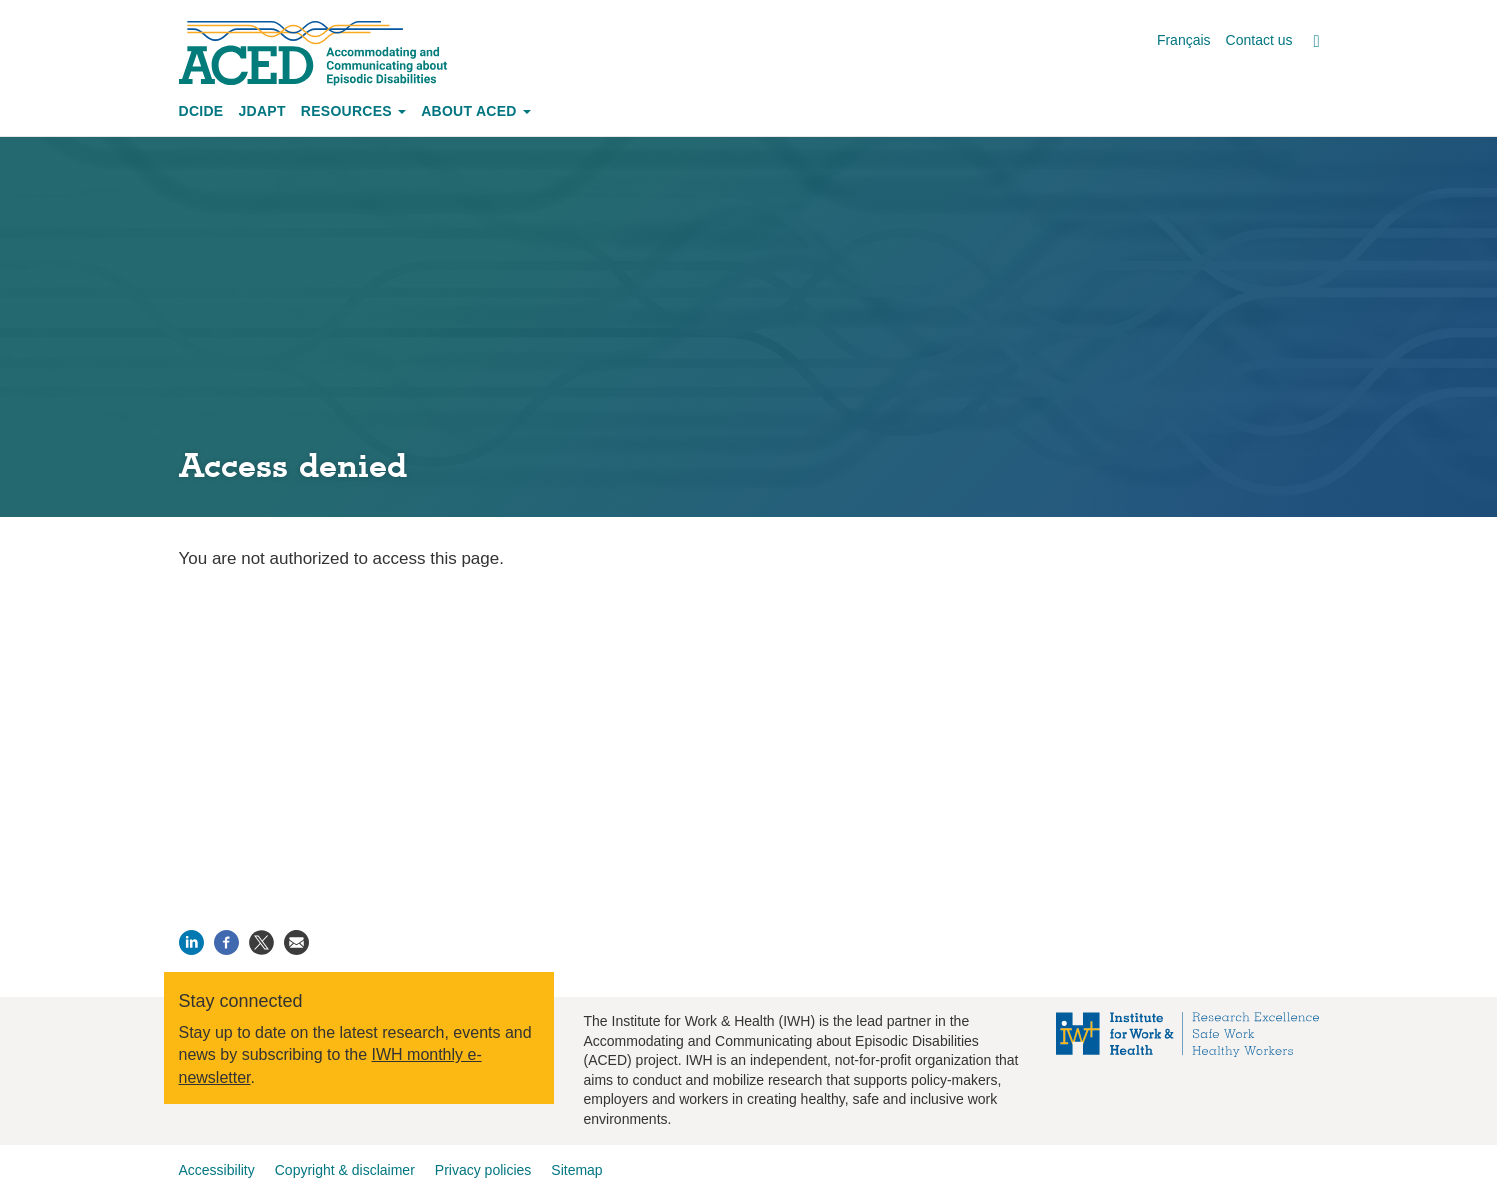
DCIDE (201, 111)
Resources (353, 111)
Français (1184, 40)
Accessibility (217, 1170)
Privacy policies (483, 1170)
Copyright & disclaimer (345, 1170)
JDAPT (261, 111)
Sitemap (576, 1170)
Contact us (1259, 40)
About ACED (476, 111)
